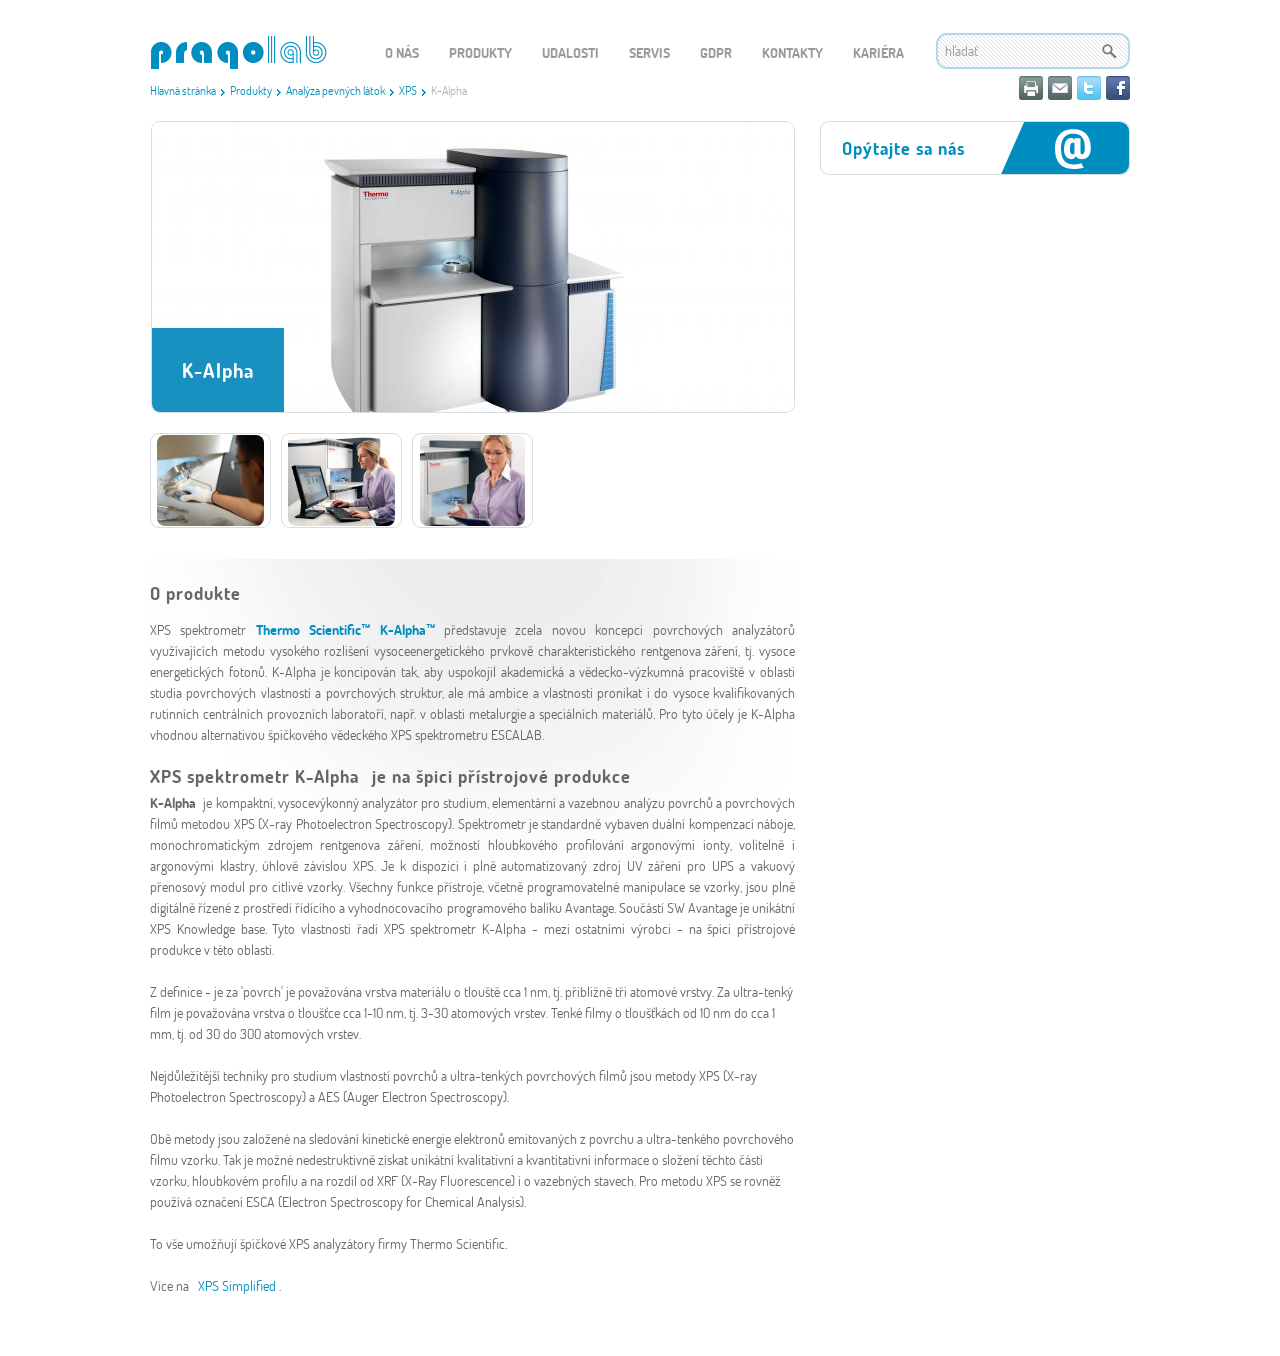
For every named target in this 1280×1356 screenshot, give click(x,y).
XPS (408, 90)
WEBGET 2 (238, 52)
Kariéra (878, 52)
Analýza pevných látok (335, 90)
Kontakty (792, 52)
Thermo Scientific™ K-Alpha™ (345, 629)
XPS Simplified (238, 1285)
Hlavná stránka (183, 90)
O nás (402, 52)
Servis (649, 52)
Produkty (251, 90)
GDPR (716, 52)
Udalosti (570, 52)
